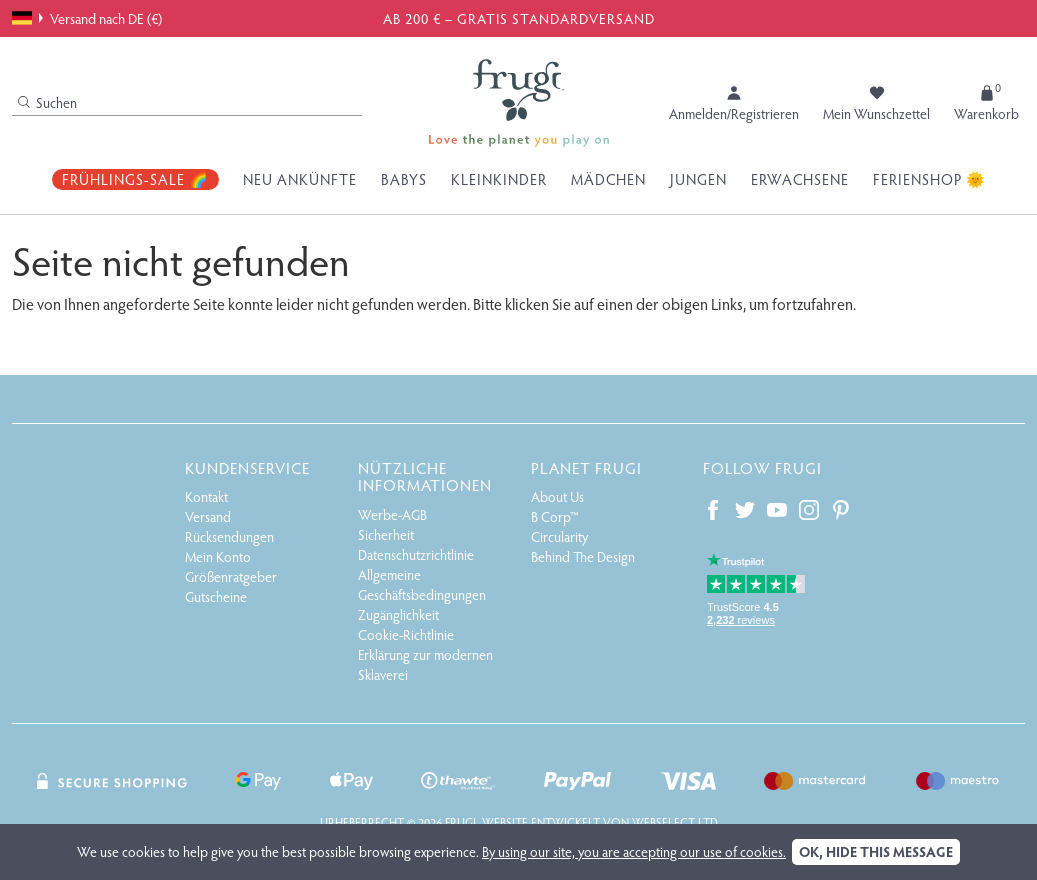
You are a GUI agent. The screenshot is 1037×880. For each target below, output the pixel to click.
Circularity (559, 536)
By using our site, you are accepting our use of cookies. (634, 851)
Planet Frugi (586, 467)
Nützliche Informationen (425, 476)
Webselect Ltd (675, 822)
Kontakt (206, 496)
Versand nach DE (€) (87, 18)
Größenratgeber (231, 576)
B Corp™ (555, 516)
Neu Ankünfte (300, 179)
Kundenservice (247, 467)
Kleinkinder (499, 179)
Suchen (47, 102)
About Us (557, 496)
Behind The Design (583, 556)
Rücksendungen (229, 536)
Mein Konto (218, 556)
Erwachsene (800, 179)
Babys (404, 179)
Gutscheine (216, 596)
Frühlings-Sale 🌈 (135, 179)
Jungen (698, 179)
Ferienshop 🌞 (929, 179)
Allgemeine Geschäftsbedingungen (422, 584)
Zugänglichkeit (398, 614)
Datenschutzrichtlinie (416, 554)
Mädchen (608, 179)
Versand (208, 516)
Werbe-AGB (392, 514)
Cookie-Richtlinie (406, 634)
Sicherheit (386, 534)
